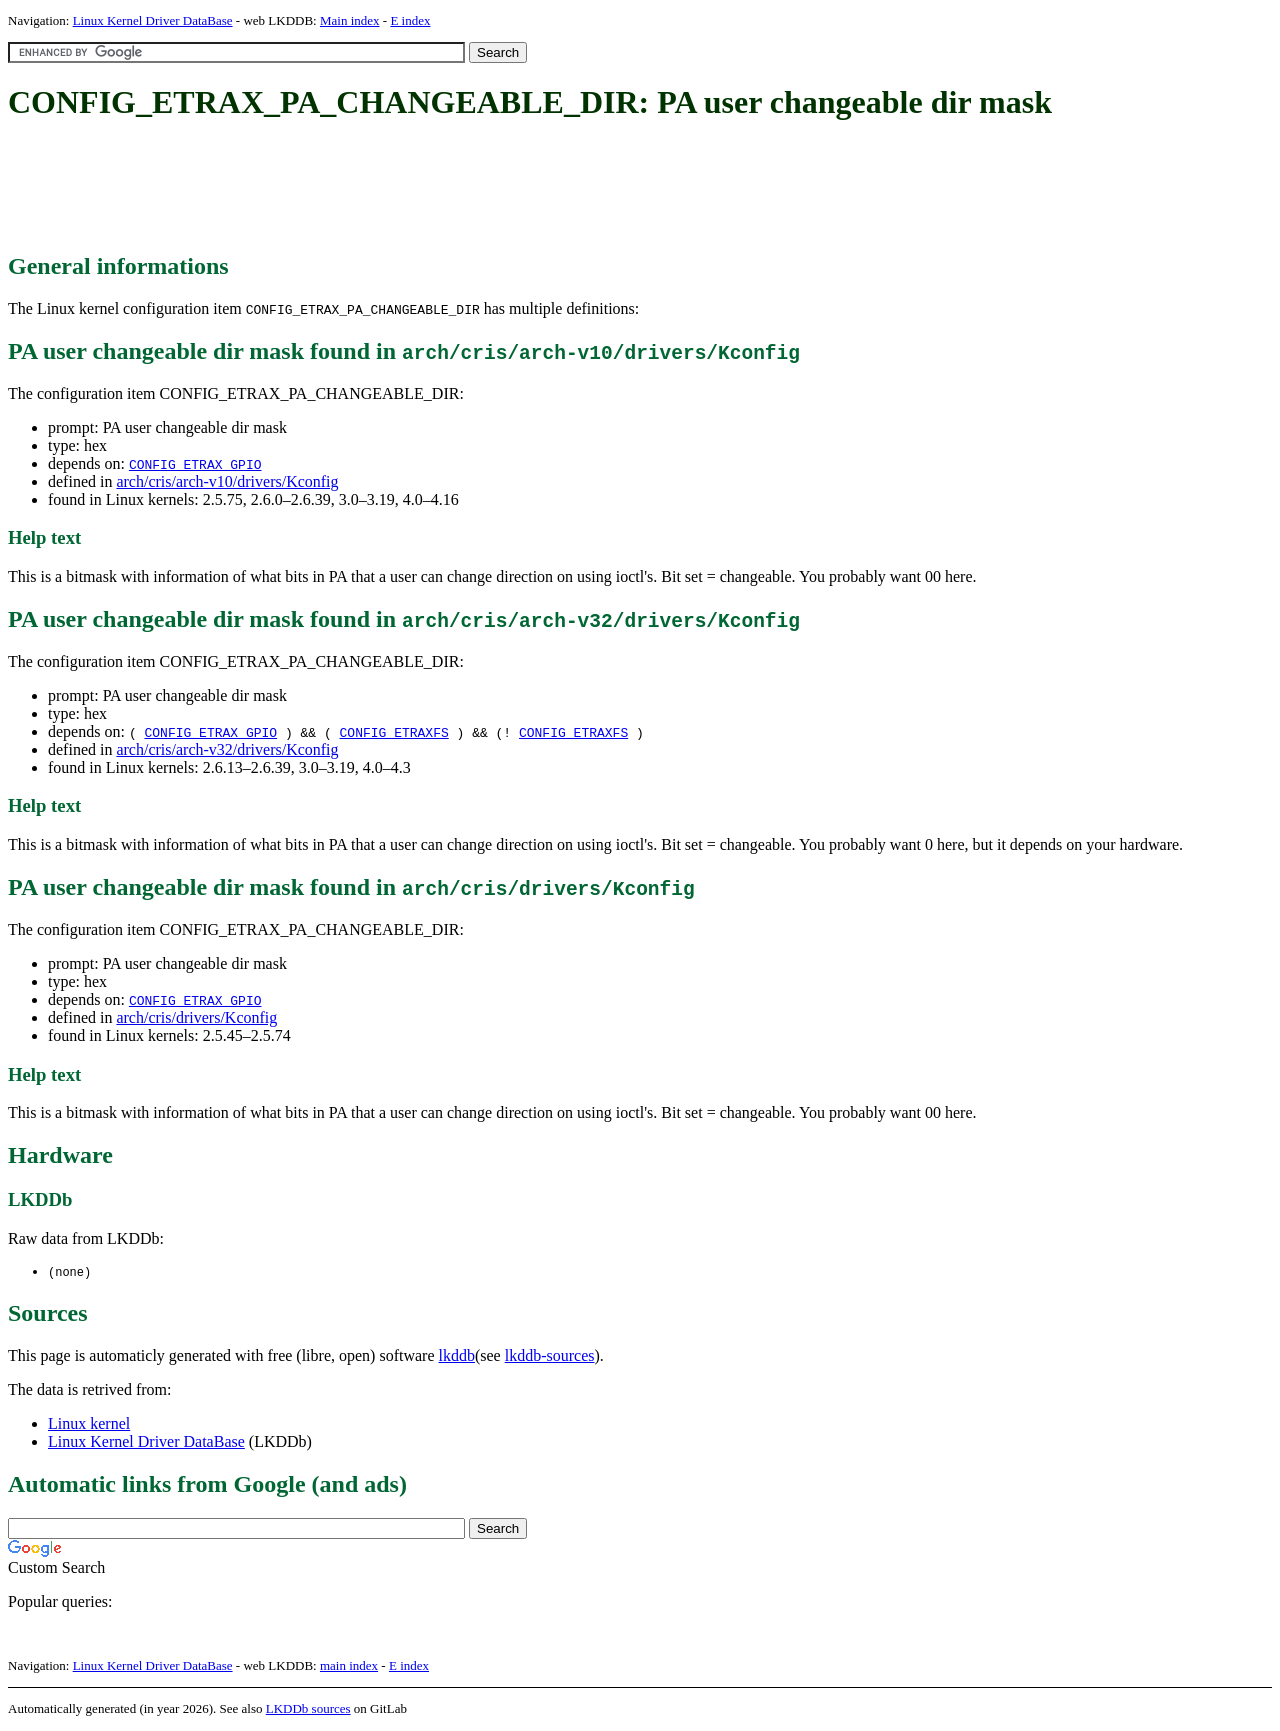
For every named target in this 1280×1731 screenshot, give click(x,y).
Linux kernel (89, 1424)
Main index (350, 20)
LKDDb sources (308, 1709)
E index (410, 20)
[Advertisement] (372, 188)
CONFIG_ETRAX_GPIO (195, 464)
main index (349, 1666)
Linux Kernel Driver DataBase (153, 20)
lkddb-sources (550, 1356)
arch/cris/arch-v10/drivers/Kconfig (227, 481)
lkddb (457, 1356)
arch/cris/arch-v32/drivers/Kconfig (227, 749)
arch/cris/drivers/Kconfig (196, 1017)
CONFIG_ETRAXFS (394, 732)
